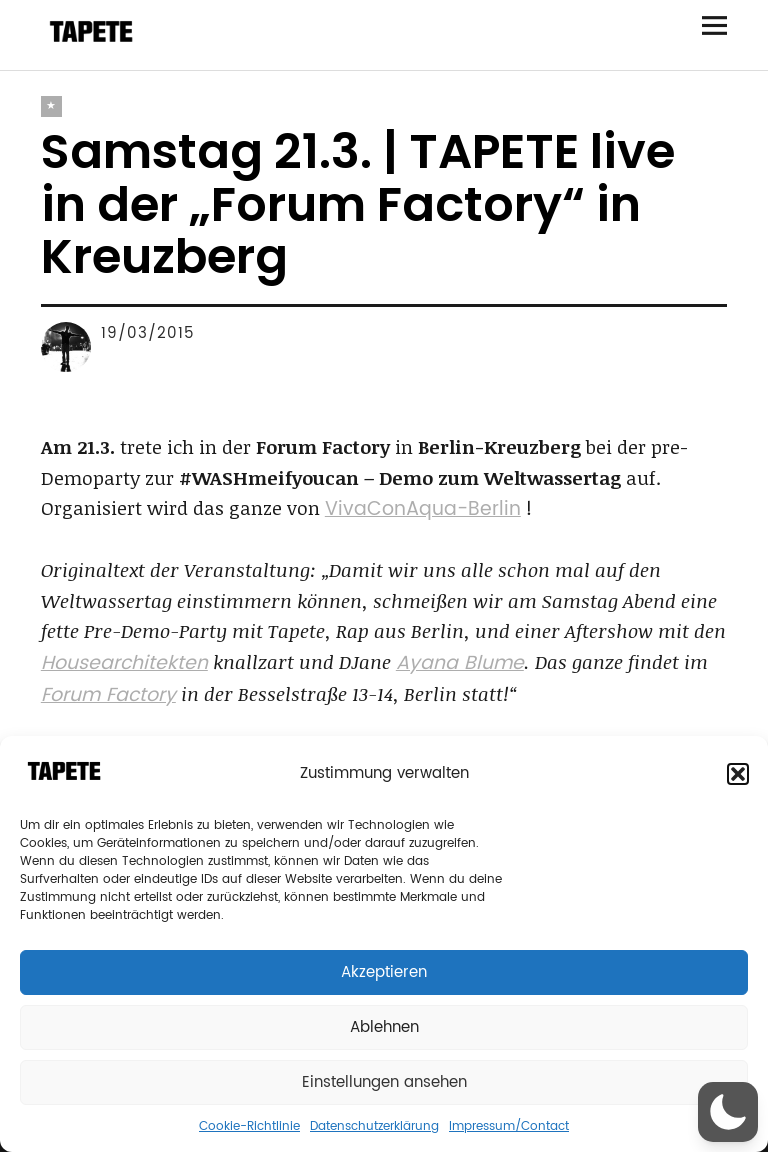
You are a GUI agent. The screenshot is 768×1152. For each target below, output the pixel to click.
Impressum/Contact (509, 1126)
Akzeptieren (384, 972)
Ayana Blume (460, 663)
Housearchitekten (124, 663)
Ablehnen (384, 1027)
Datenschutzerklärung (374, 1126)
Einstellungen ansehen (384, 1082)
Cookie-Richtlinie (249, 1126)
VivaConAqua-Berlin (423, 509)
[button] (738, 774)
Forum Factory (108, 695)
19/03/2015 (148, 333)
